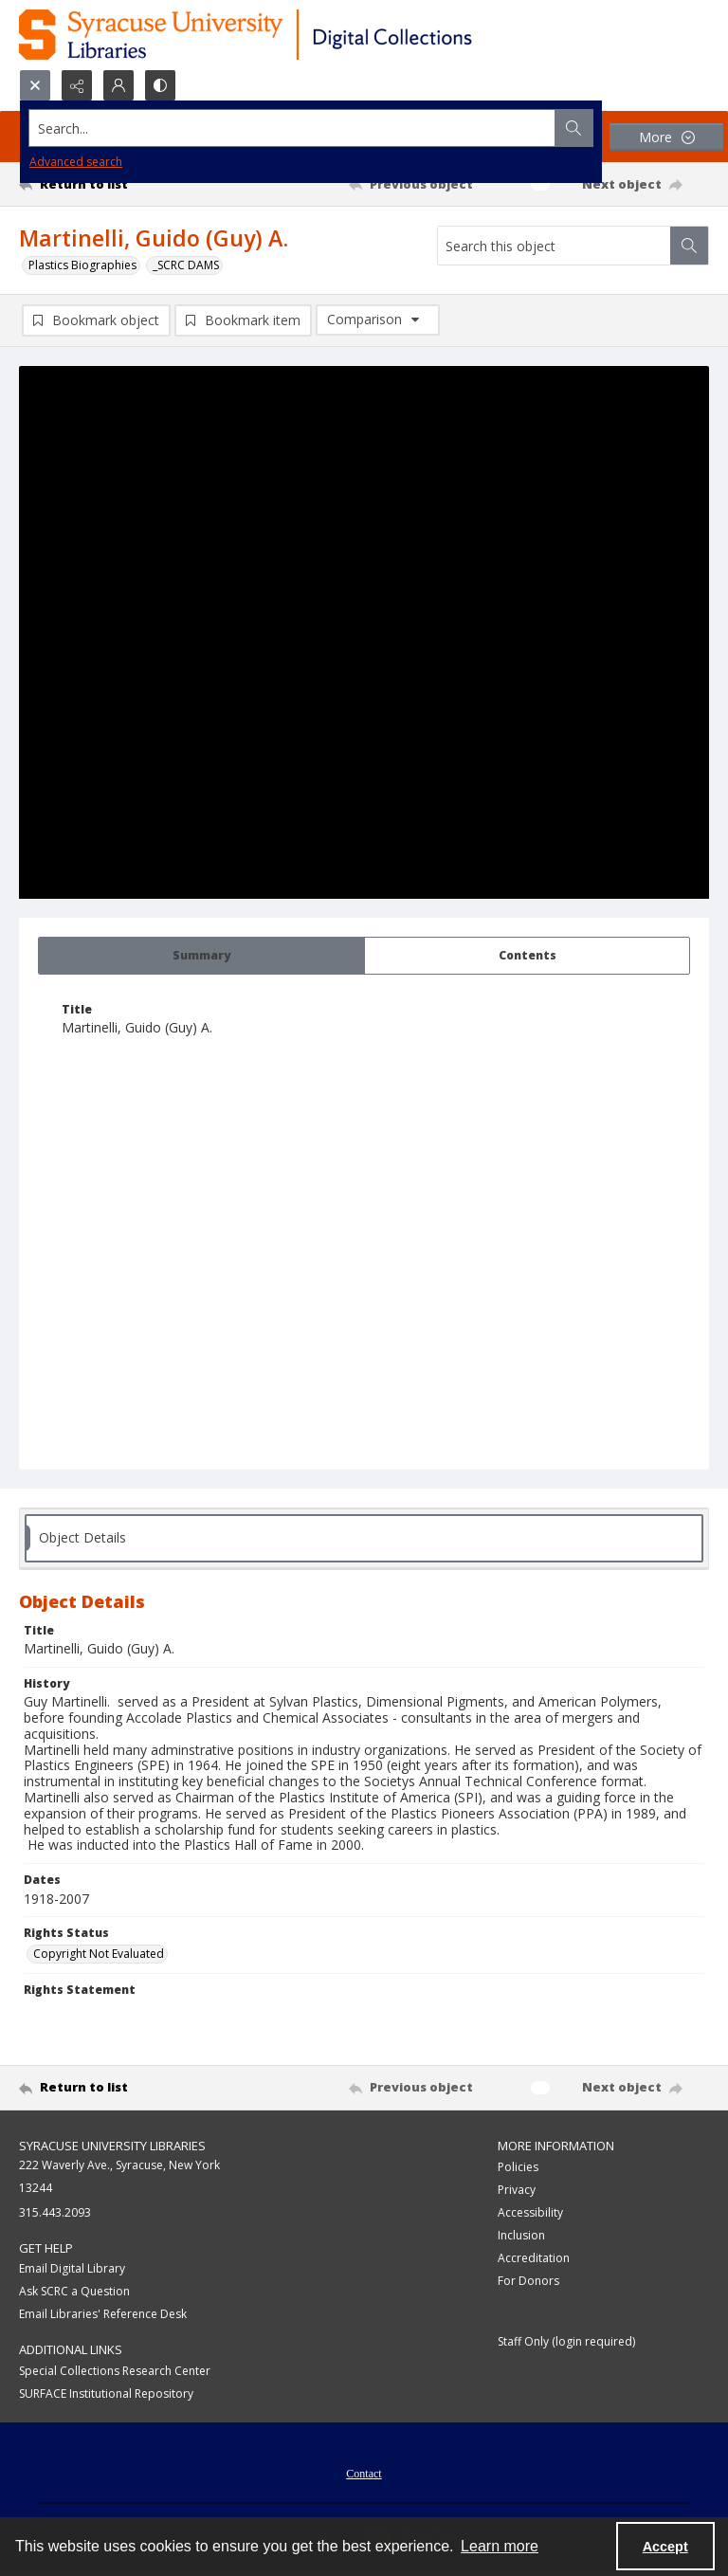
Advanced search (75, 162)
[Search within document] (689, 246)
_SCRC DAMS (186, 265)
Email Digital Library (72, 2268)
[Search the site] (292, 128)
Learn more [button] (499, 2546)
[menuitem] (363, 2471)
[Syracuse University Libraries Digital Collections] (301, 34)
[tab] (201, 956)
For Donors (528, 2281)
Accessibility (530, 2212)
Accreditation (534, 2258)
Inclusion (521, 2235)
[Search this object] (554, 246)
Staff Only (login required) (566, 2341)
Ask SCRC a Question (74, 2291)
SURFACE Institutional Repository (106, 2393)
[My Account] (118, 85)
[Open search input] (35, 85)
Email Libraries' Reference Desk (103, 2314)
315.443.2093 (55, 2212)
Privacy (517, 2190)
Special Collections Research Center (114, 2371)
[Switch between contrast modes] (160, 85)
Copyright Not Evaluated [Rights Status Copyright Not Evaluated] (98, 1954)
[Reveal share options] (77, 85)
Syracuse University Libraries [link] (112, 2145)
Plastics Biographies (82, 265)
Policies (518, 2167)
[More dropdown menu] (666, 137)
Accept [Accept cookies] (665, 2546)
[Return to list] (109, 184)
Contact (363, 2473)
